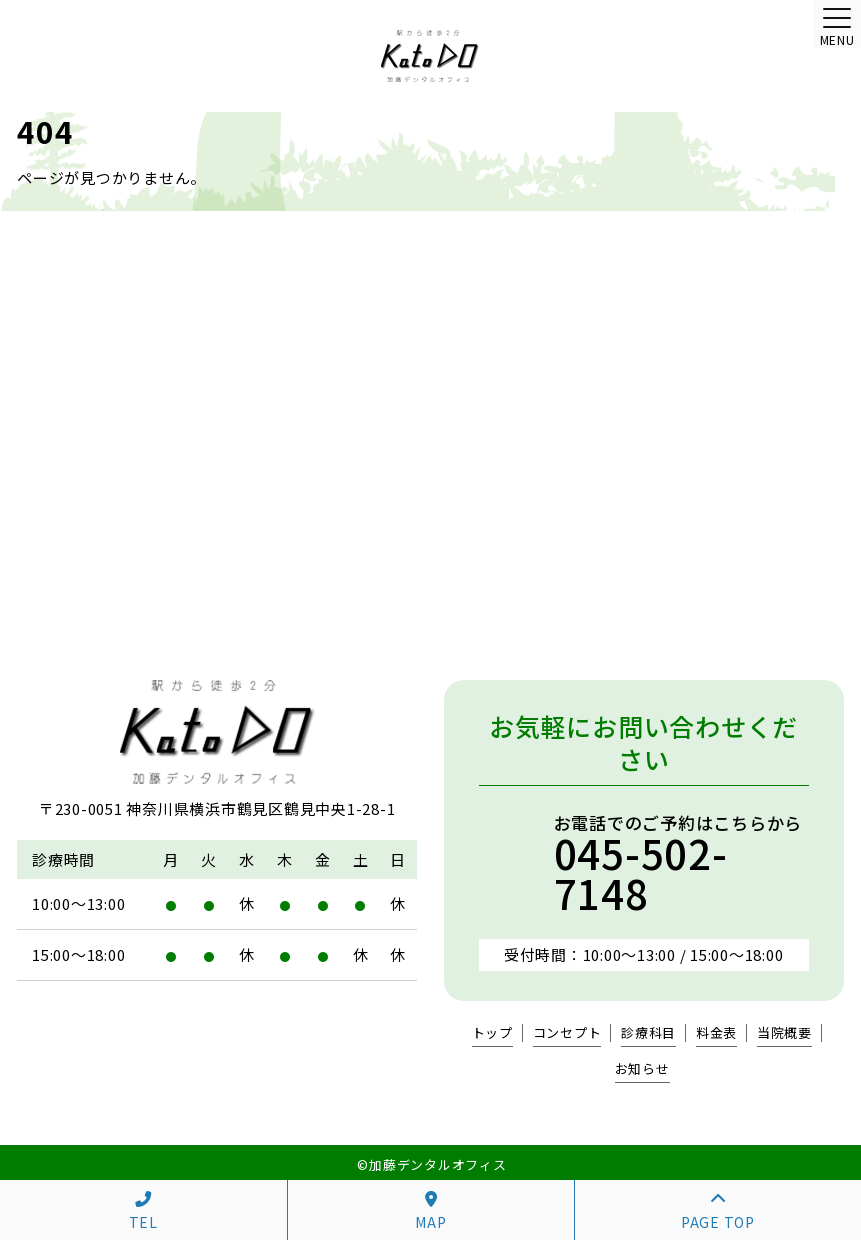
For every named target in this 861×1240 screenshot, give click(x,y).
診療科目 (648, 1033)
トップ (492, 1033)
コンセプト (567, 1033)
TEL (143, 1211)
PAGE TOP (718, 1211)
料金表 (716, 1033)
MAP (431, 1211)
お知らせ (642, 1069)
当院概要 (784, 1033)
